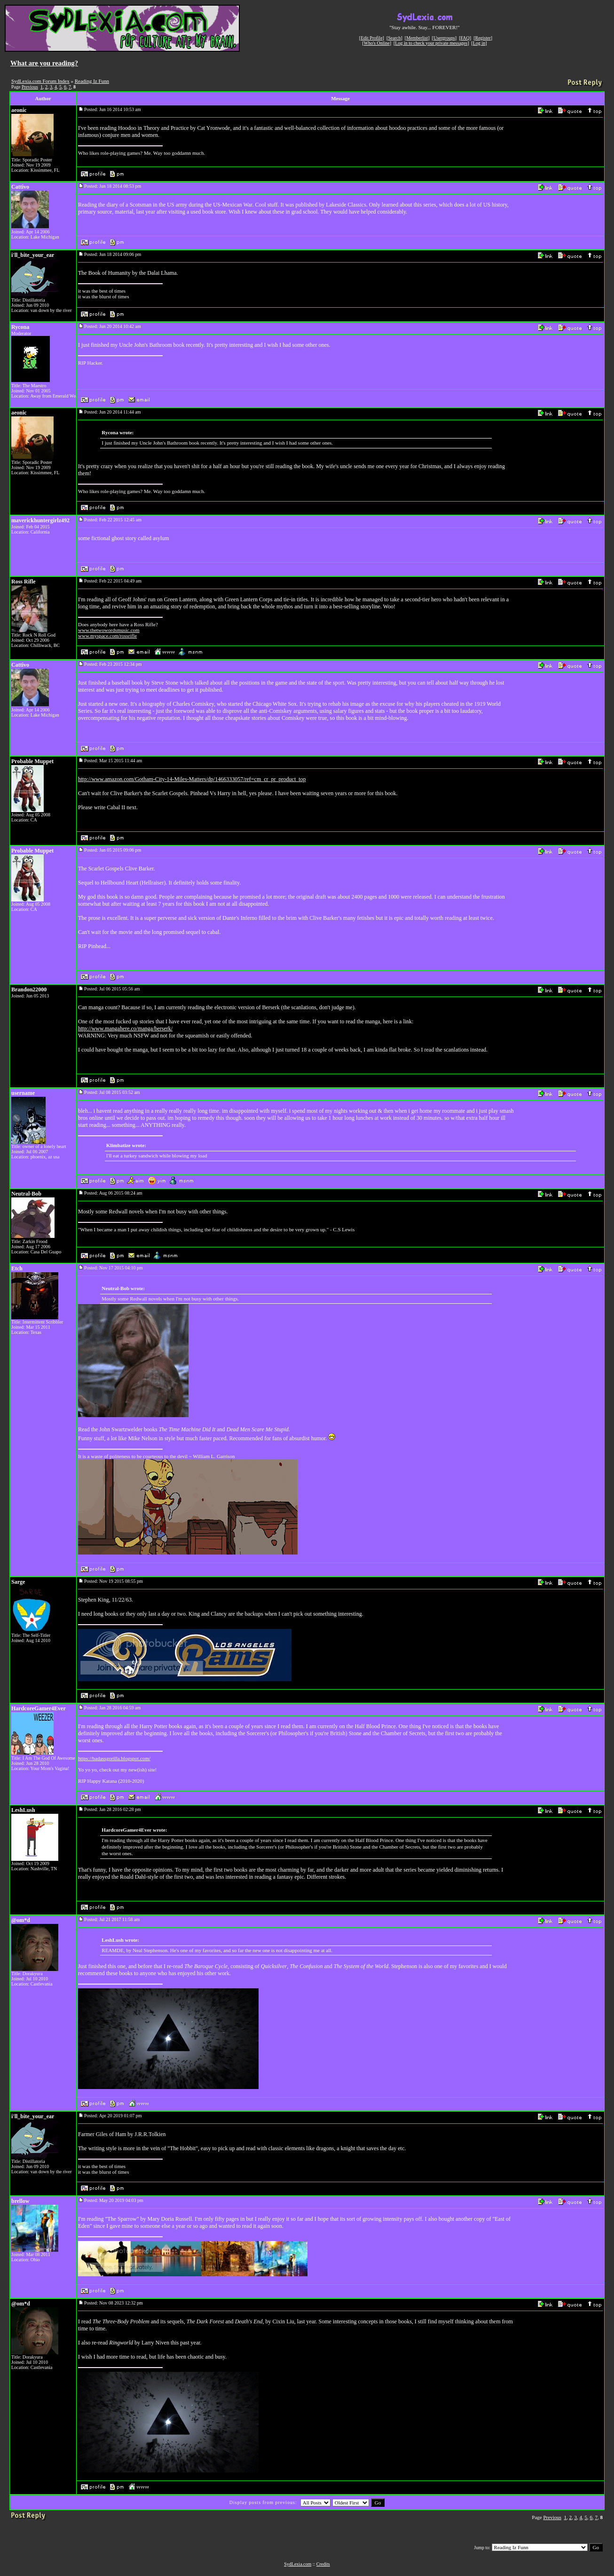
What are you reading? (44, 63)
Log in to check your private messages (431, 43)
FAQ (465, 37)
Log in (479, 43)
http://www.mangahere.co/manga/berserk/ (125, 1028)
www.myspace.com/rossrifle (107, 635)
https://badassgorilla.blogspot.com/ (114, 1758)
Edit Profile (371, 37)
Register (482, 37)
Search (394, 37)
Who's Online (377, 43)
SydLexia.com (297, 2564)
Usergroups (444, 37)
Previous (30, 86)
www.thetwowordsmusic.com (109, 630)
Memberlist (417, 37)
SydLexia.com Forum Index (40, 81)
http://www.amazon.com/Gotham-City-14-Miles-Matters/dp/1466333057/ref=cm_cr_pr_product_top (192, 779)
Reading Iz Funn (92, 81)
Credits (323, 2564)
